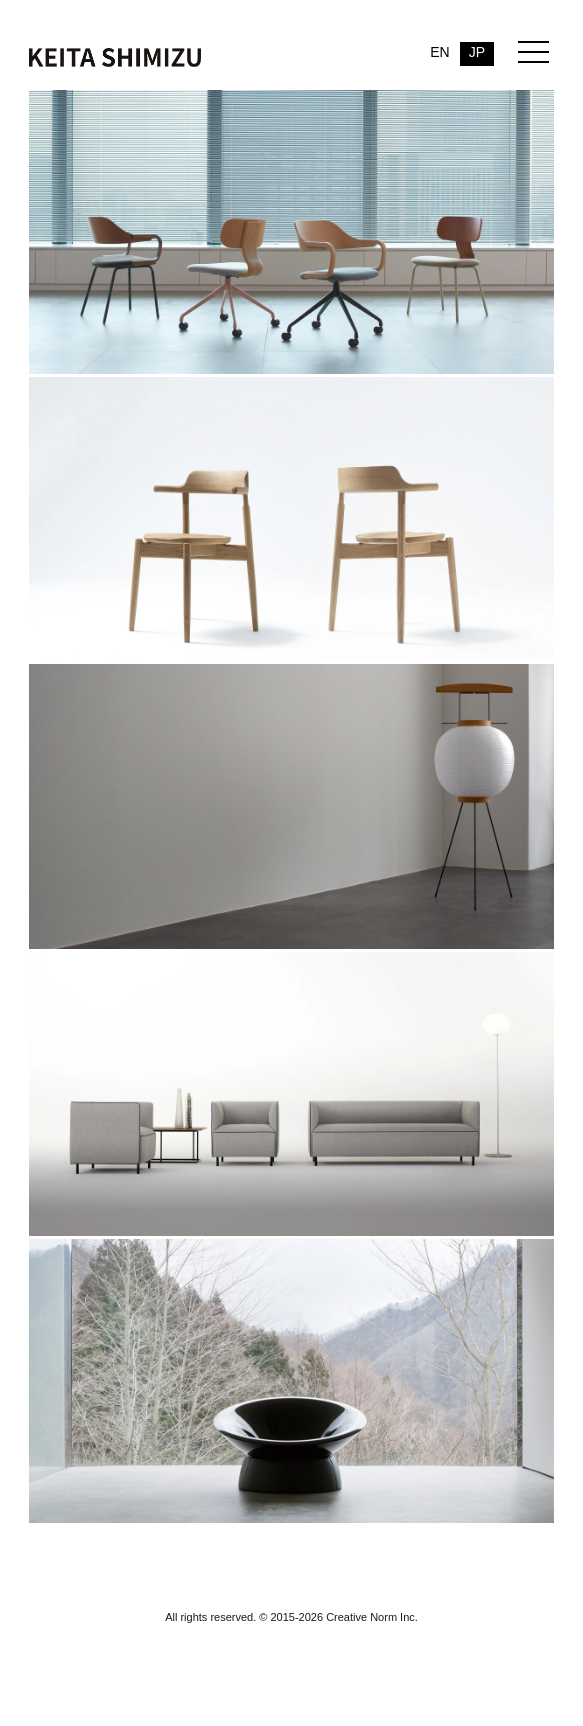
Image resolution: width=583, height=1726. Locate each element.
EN (439, 52)
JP (477, 52)
